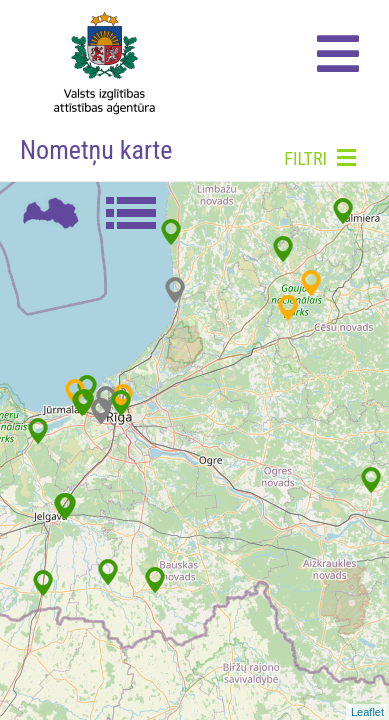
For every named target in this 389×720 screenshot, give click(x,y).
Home (99, 60)
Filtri (320, 158)
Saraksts (130, 212)
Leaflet (367, 712)
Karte (50, 212)
